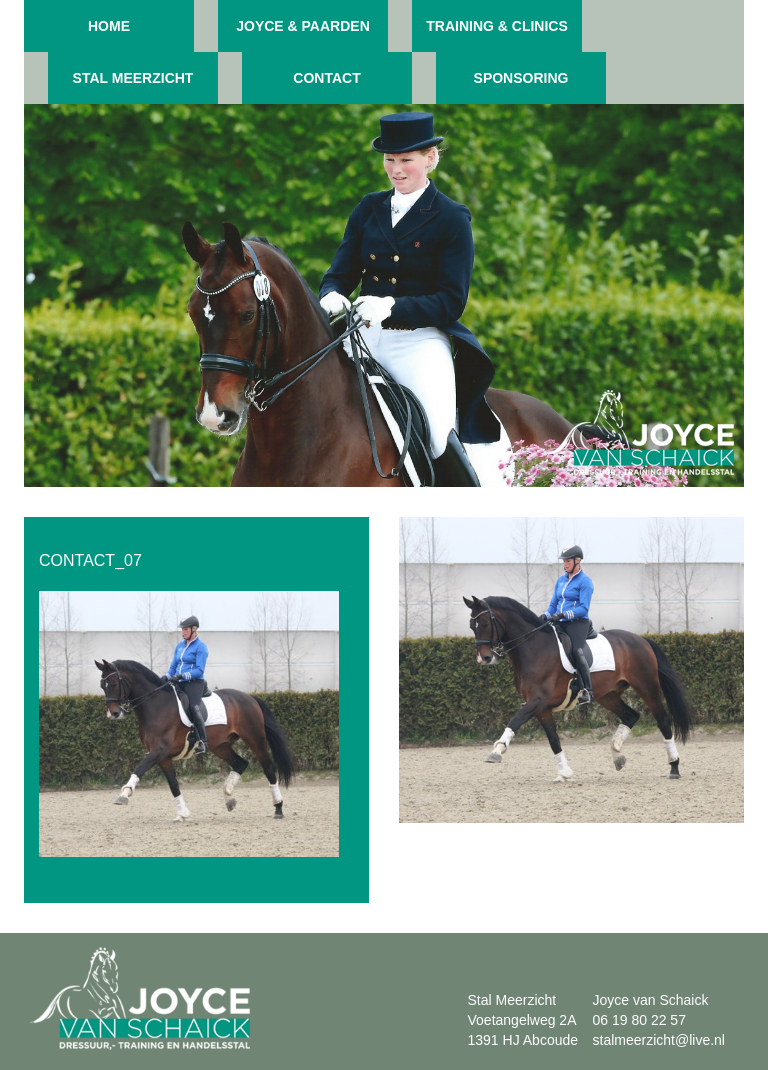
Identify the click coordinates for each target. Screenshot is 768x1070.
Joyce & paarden (303, 26)
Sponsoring (521, 78)
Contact (326, 78)
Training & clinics (497, 26)
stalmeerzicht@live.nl (659, 1040)
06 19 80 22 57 (639, 1020)
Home (109, 26)
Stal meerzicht (133, 78)
